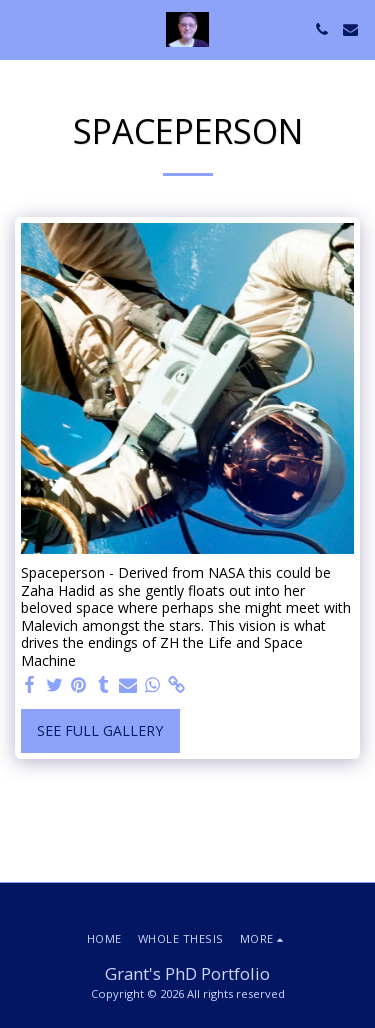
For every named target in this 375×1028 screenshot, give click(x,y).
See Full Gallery (100, 730)
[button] (22, 28)
